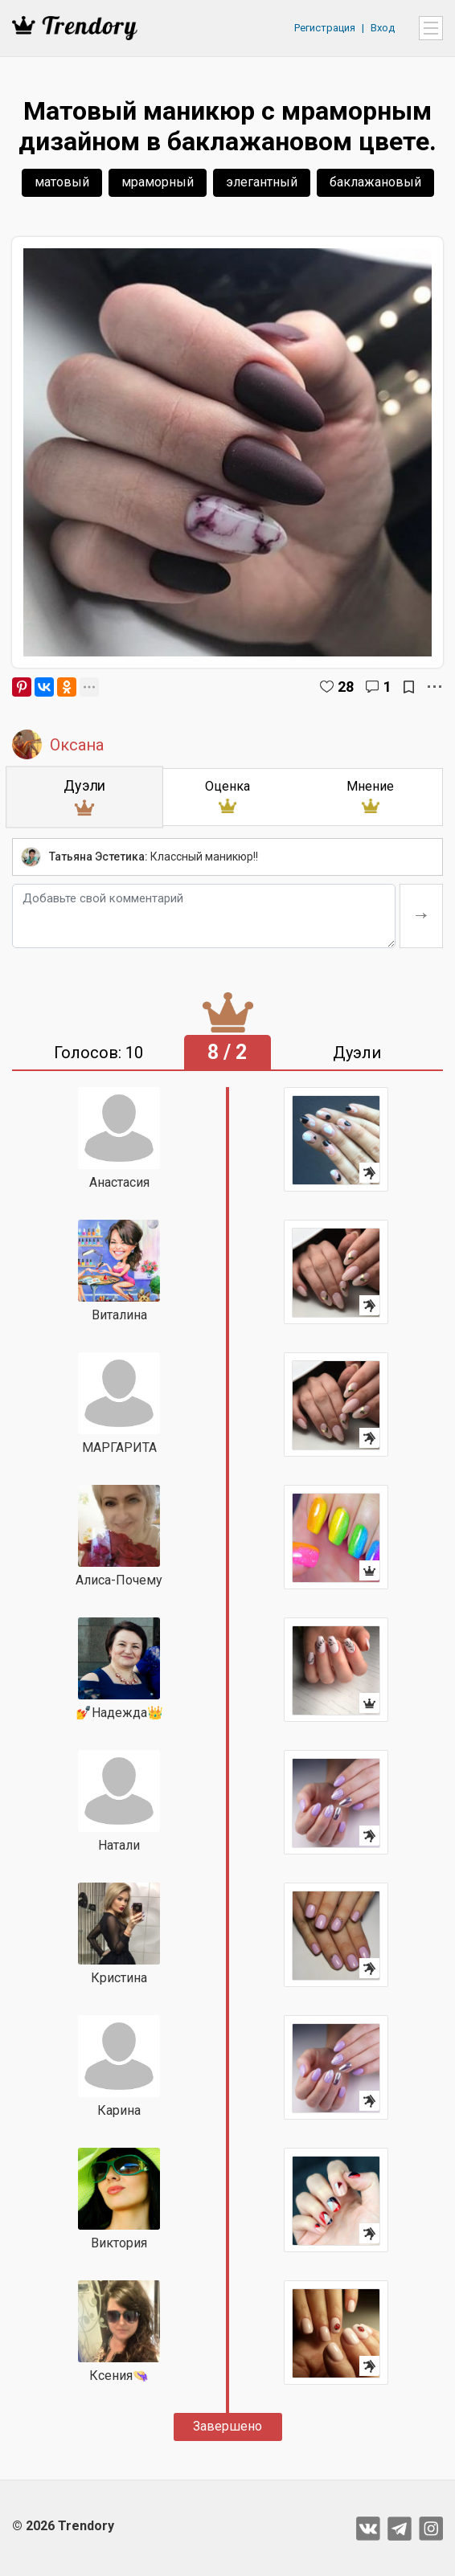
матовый (62, 182)
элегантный (261, 182)
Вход (383, 28)
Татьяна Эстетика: (98, 856)
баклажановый (375, 182)
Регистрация (324, 28)
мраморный (157, 182)
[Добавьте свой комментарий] (204, 916)
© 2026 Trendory (63, 2525)
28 (346, 686)
